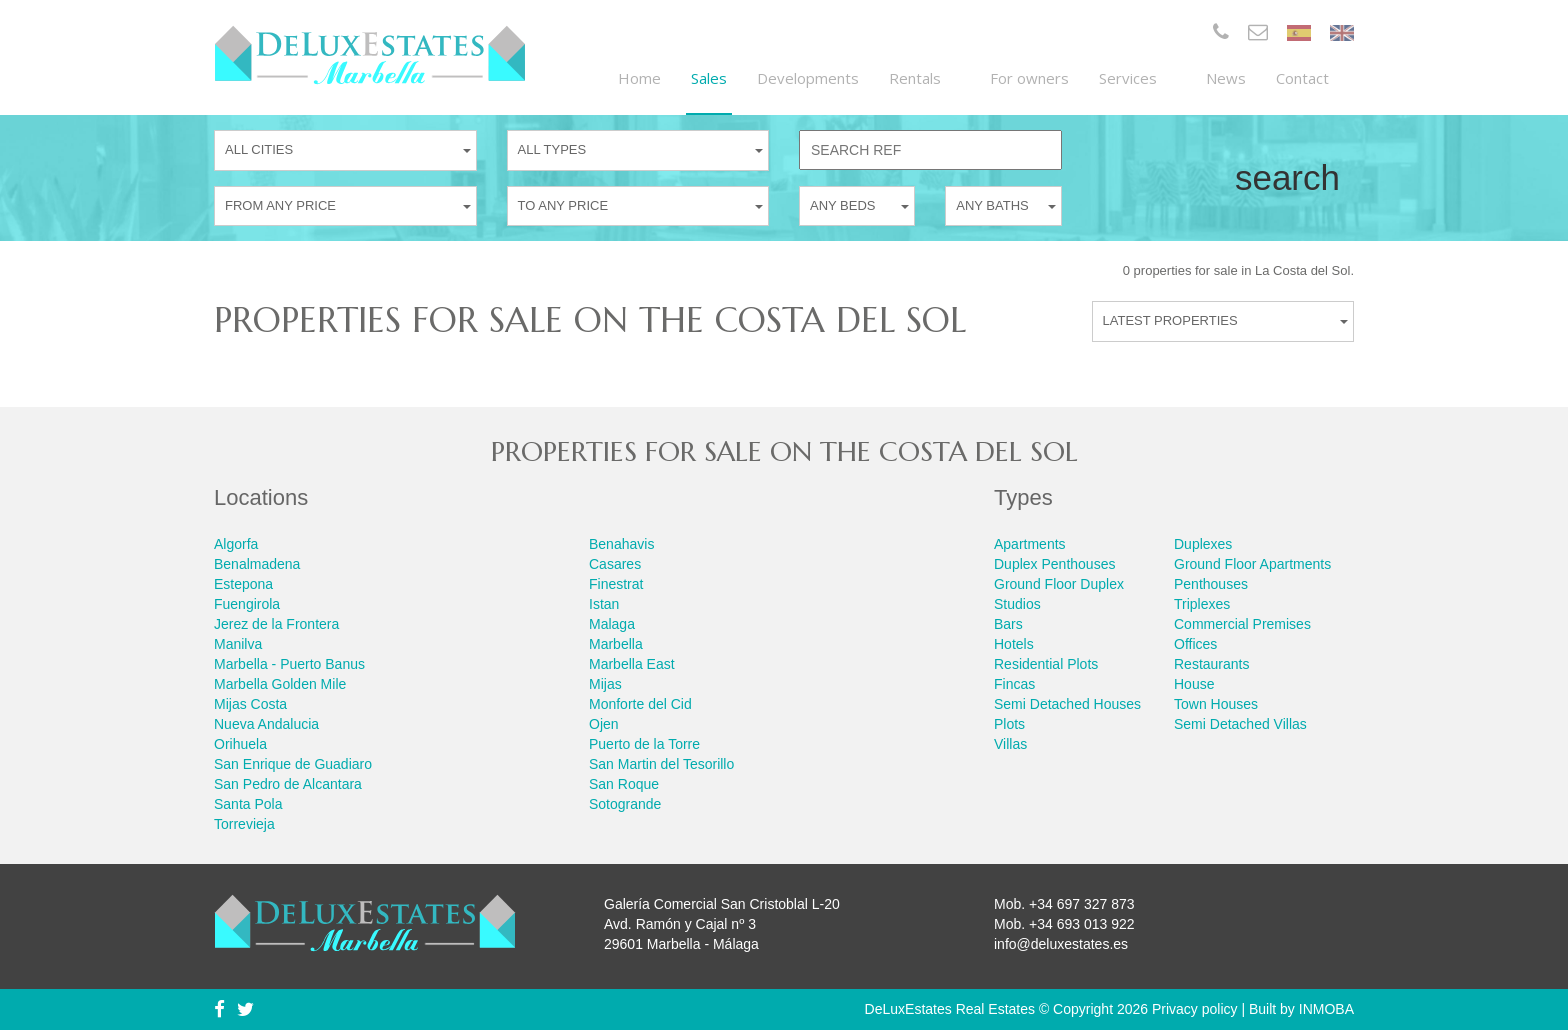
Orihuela (240, 744)
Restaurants (1211, 664)
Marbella (616, 644)
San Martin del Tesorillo (661, 764)
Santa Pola (248, 804)
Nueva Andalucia (266, 724)
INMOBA (1326, 1009)
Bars (1008, 624)
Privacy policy (1195, 1009)
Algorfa (236, 544)
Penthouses (1211, 584)
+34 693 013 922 (1082, 924)
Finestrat (616, 584)
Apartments (1030, 544)
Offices (1195, 644)
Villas (1010, 744)
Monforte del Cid (640, 704)
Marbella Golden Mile (280, 684)
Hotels (1014, 644)
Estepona (243, 584)
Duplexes (1203, 544)
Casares (615, 564)
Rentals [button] (924, 78)
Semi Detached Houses (1067, 704)
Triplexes (1202, 604)
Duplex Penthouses (1054, 564)
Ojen (604, 724)
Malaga (612, 624)
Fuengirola (247, 604)
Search (1287, 177)
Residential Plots (1046, 664)
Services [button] (1137, 78)
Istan (604, 604)
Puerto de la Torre (644, 744)
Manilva (238, 644)
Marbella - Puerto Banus (289, 664)
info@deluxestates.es (1061, 944)
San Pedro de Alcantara (288, 784)
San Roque (624, 784)
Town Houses (1216, 704)
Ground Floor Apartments (1252, 564)
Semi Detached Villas (1240, 724)
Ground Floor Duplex (1059, 584)
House (1194, 684)
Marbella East (632, 664)
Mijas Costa (250, 704)
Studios (1017, 604)
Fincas (1014, 684)
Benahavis (621, 544)
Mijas (605, 684)
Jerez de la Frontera (276, 624)
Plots (1009, 724)
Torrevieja (244, 824)
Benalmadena (257, 564)
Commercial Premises (1242, 624)
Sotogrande (625, 804)
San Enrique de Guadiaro (293, 764)
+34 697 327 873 (1082, 904)
